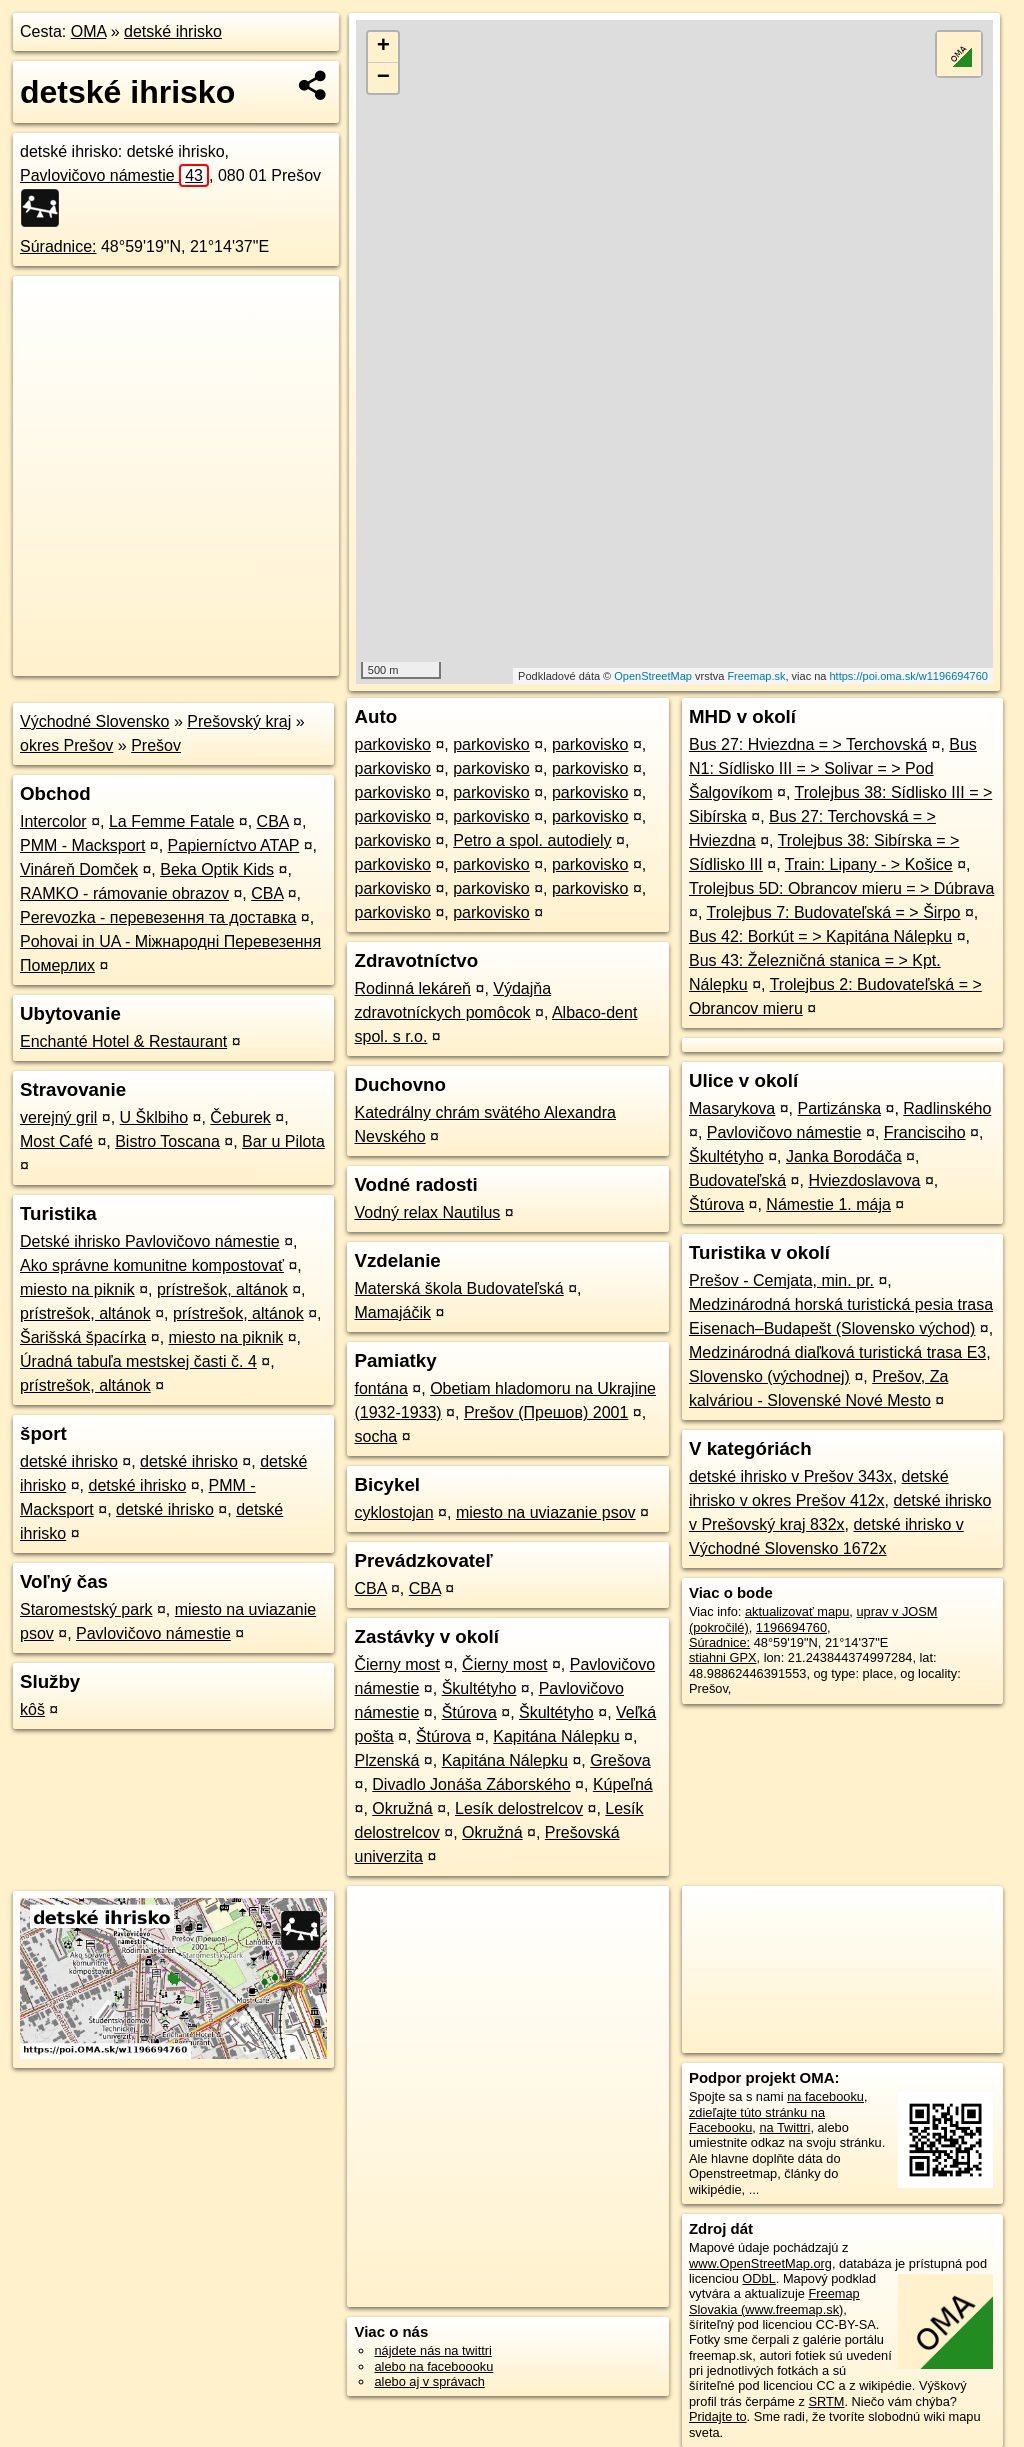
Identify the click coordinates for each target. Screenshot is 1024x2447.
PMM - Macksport (82, 845)
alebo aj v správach (429, 2381)
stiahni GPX (723, 1657)
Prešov (156, 745)
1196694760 (791, 1627)
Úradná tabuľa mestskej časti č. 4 (138, 1361)
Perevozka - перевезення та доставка (158, 917)
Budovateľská (737, 1180)
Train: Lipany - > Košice (869, 864)
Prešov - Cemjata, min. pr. (781, 1280)
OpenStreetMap (653, 676)
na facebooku (825, 2096)
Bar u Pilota (283, 1141)
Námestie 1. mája (828, 1204)
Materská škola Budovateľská (458, 1288)
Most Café (56, 1141)
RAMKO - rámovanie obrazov (124, 893)
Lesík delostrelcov (519, 1808)
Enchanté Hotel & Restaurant (123, 1041)
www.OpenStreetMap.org (760, 2263)
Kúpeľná (623, 1784)
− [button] (383, 78)
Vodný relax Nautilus (427, 1212)
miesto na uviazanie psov (546, 1512)
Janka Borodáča (844, 1156)
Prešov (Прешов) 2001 (546, 1412)
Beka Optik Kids (217, 869)
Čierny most (396, 1664)
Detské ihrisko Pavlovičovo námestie (150, 1241)
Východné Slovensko (94, 721)
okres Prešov (66, 745)
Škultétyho (479, 1688)
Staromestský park (86, 1609)
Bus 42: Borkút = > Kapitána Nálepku (820, 936)
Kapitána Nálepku (556, 1736)
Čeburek (240, 1117)
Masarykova (732, 1108)
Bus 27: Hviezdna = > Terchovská (808, 744)
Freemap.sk (756, 676)
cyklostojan (393, 1512)
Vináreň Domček (79, 869)
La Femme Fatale (171, 821)
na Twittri (784, 2127)
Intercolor (53, 821)
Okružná (402, 1808)
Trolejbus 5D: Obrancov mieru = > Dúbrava (841, 888)
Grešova (620, 1760)
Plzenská (386, 1760)
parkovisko (392, 744)
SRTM (826, 2401)
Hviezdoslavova (864, 1180)
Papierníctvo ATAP (234, 845)
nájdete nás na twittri (432, 2350)
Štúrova (469, 1712)
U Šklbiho (154, 1117)
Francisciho (925, 1132)
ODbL (758, 2278)
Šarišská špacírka (83, 1337)
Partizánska (839, 1108)
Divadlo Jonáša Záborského (471, 1784)
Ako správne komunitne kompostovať (152, 1265)
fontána (380, 1388)
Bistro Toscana (167, 1141)
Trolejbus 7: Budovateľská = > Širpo (833, 912)
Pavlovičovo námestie (114, 175)
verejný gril (58, 1117)
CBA (273, 821)
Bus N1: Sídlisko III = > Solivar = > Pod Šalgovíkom (833, 768)
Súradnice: (58, 246)
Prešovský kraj (239, 721)
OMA (89, 31)
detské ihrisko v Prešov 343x (791, 1476)
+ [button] (383, 47)
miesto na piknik (77, 1289)
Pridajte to (718, 2416)
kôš (32, 1709)
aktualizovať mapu (797, 1611)
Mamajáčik (392, 1312)
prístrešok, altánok (222, 1289)
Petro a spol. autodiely (532, 840)
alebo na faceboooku (433, 2366)
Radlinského (947, 1108)
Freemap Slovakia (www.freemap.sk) (774, 2301)
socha (375, 1436)
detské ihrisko (173, 31)
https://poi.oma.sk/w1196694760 (909, 676)
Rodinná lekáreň (412, 988)
